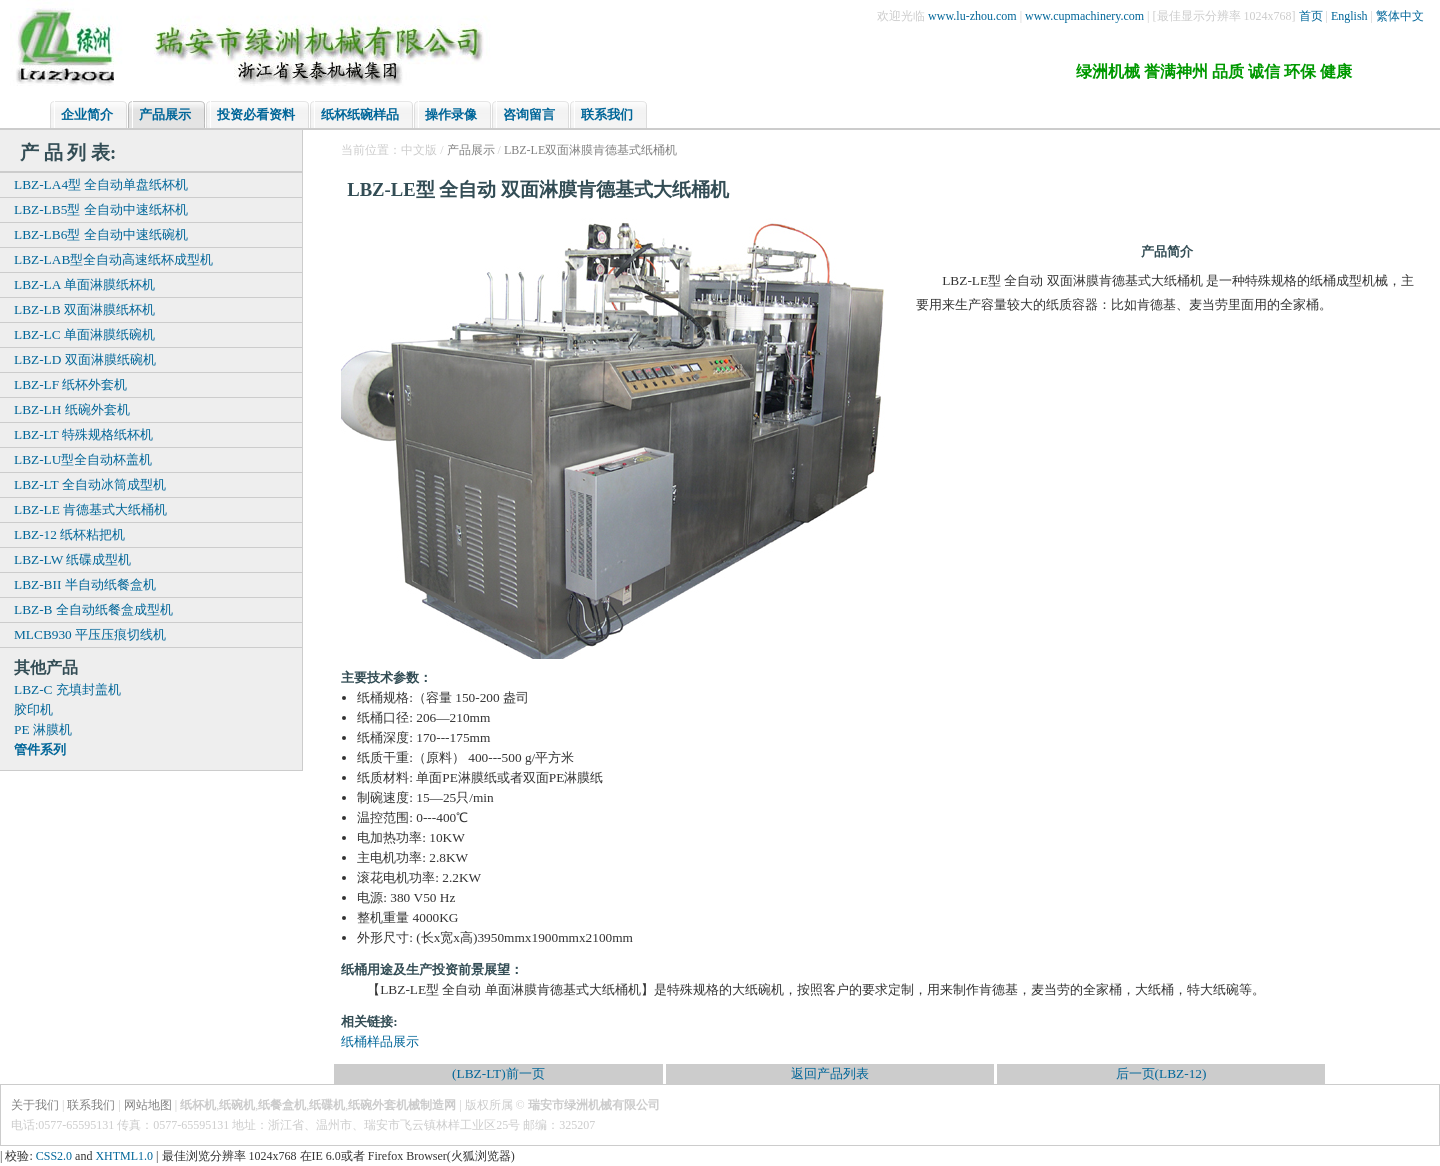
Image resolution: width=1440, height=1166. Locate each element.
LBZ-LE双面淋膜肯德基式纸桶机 (590, 150)
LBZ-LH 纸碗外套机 (72, 409)
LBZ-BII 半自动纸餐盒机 (85, 584)
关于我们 (35, 1105)
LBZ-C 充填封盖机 (67, 689)
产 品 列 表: (68, 152)
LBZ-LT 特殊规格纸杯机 (83, 434)
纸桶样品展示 (380, 1041)
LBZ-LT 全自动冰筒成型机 (90, 484)
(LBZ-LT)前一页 (498, 1073)
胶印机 (33, 709)
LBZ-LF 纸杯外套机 (71, 384)
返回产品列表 (830, 1073)
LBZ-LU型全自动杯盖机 (83, 459)
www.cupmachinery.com (1084, 16)
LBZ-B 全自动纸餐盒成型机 (93, 609)
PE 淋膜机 (43, 729)
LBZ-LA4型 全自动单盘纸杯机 (101, 184)
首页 (1311, 16)
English (1349, 16)
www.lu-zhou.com (972, 16)
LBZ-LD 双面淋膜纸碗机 (85, 359)
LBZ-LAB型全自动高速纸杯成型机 (113, 259)
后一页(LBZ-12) (1161, 1073)
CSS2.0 (54, 1156)
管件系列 (40, 749)
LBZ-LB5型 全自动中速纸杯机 (101, 209)
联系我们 (91, 1105)
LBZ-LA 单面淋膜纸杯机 (84, 284)
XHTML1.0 (124, 1156)
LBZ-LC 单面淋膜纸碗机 (84, 334)
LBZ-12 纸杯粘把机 (69, 534)
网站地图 (148, 1105)
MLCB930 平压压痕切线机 (90, 634)
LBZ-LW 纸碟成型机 (72, 559)
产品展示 (471, 150)
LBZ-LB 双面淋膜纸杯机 (84, 309)
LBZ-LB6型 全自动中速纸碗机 (101, 234)
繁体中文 (1400, 16)
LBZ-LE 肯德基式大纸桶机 (90, 509)
